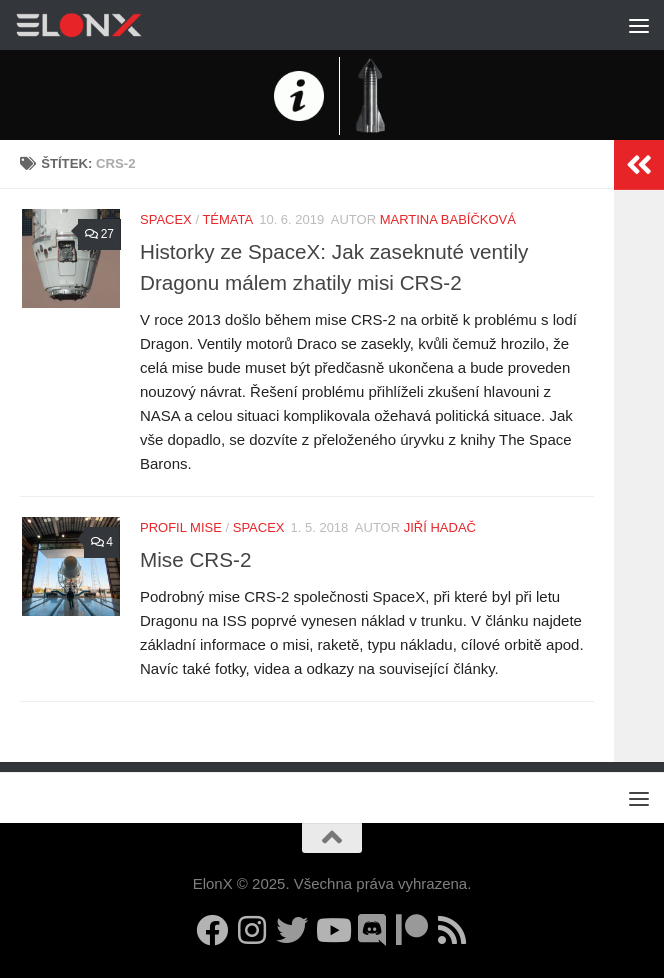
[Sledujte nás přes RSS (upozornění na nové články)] (452, 930)
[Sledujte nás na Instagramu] (252, 930)
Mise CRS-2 (195, 559)
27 (98, 234)
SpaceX (166, 219)
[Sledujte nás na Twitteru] (292, 930)
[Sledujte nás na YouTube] (332, 930)
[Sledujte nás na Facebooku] (212, 930)
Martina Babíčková (448, 219)
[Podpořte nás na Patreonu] (412, 930)
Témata (227, 219)
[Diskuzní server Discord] (372, 930)
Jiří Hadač (440, 527)
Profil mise (181, 527)
